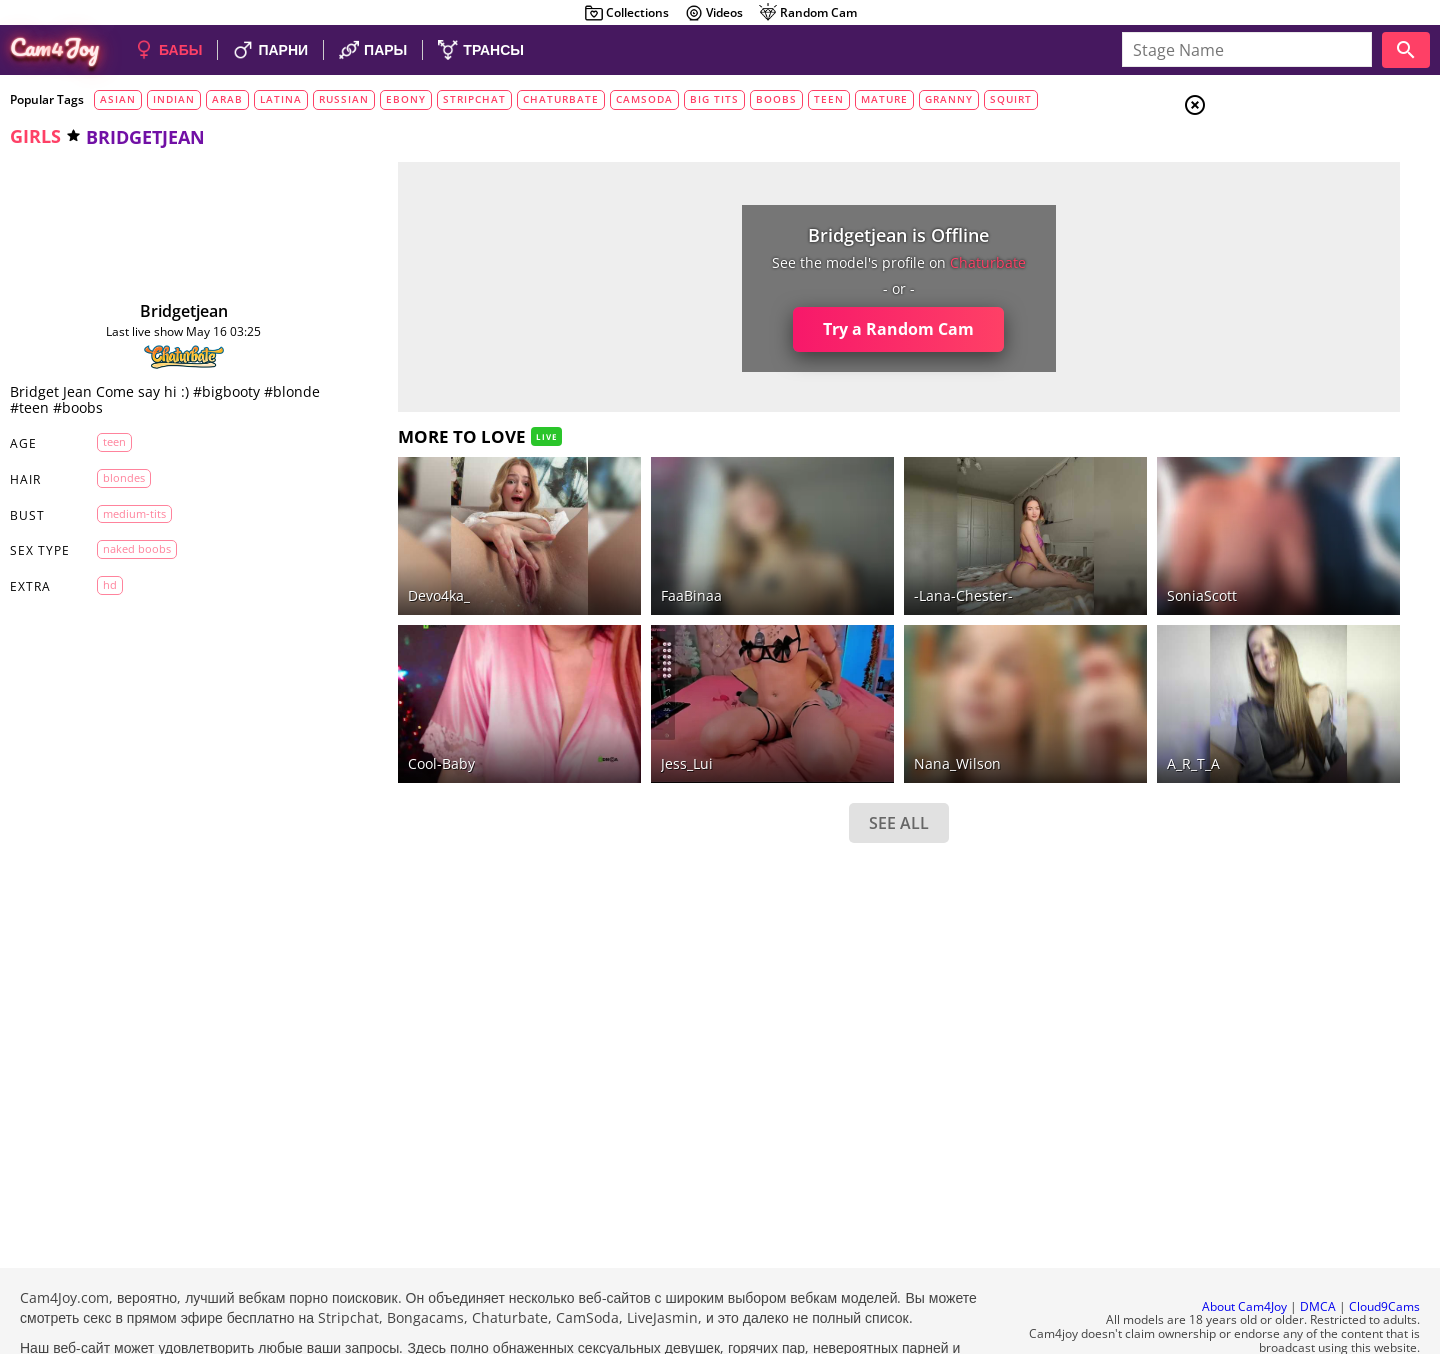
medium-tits (120, 513)
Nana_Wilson (816, 708)
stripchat (474, 99)
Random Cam (807, 13)
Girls (1270, 156)
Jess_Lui (588, 708)
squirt (1011, 99)
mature (884, 99)
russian (344, 99)
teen (829, 99)
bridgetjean (156, 311)
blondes (110, 477)
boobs (776, 99)
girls (35, 136)
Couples (1276, 180)
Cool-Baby (384, 708)
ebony (406, 99)
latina (281, 99)
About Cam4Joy (1244, 1252)
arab (227, 99)
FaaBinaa (592, 568)
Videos (713, 13)
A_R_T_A (1010, 708)
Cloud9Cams (1384, 1252)
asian (118, 99)
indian (174, 99)
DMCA (1318, 1252)
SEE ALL (758, 768)
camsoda (644, 99)
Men (1266, 205)
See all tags (1328, 1116)
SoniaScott (1019, 568)
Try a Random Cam (758, 329)
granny (949, 99)
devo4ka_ (382, 568)
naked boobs (123, 548)
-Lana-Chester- (822, 568)
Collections (626, 13)
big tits (714, 99)
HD (96, 584)
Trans (1271, 229)
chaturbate (561, 99)
